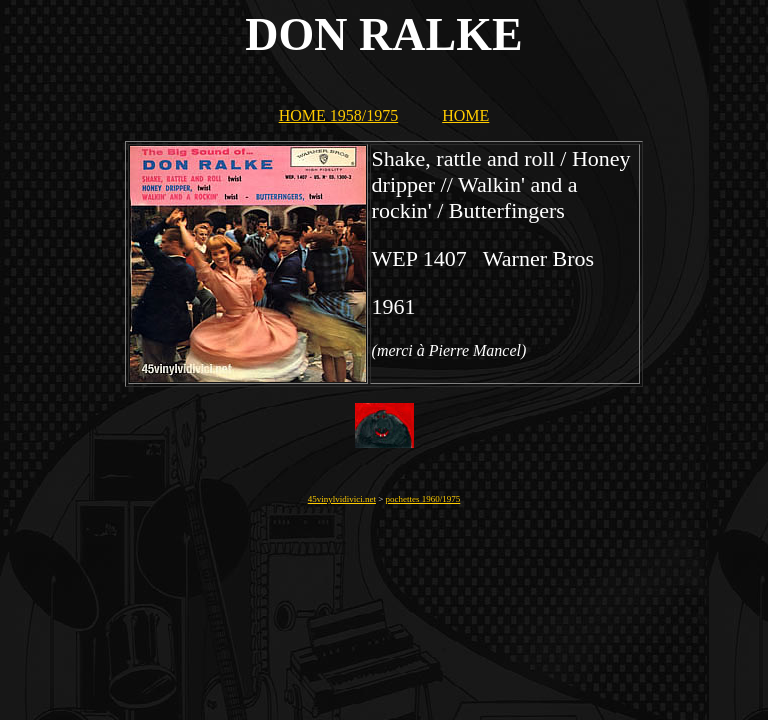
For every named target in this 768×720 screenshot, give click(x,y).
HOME (465, 115)
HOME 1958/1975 (339, 115)
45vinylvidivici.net (342, 499)
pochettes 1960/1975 (423, 499)
